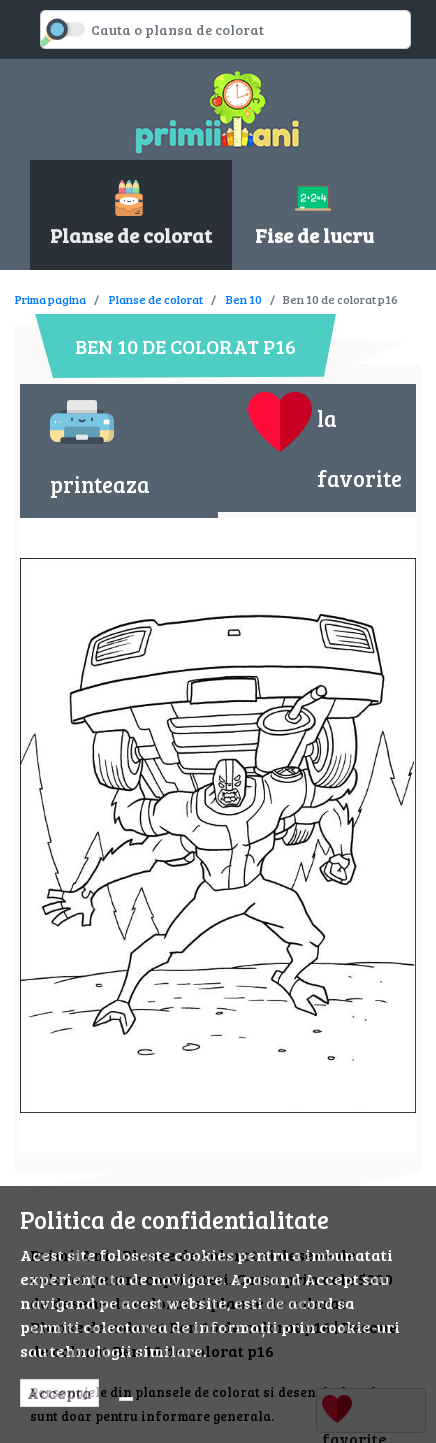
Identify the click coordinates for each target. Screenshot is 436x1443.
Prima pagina (50, 299)
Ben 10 (244, 299)
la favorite (325, 441)
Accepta (59, 1392)
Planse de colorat (156, 299)
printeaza (100, 444)
